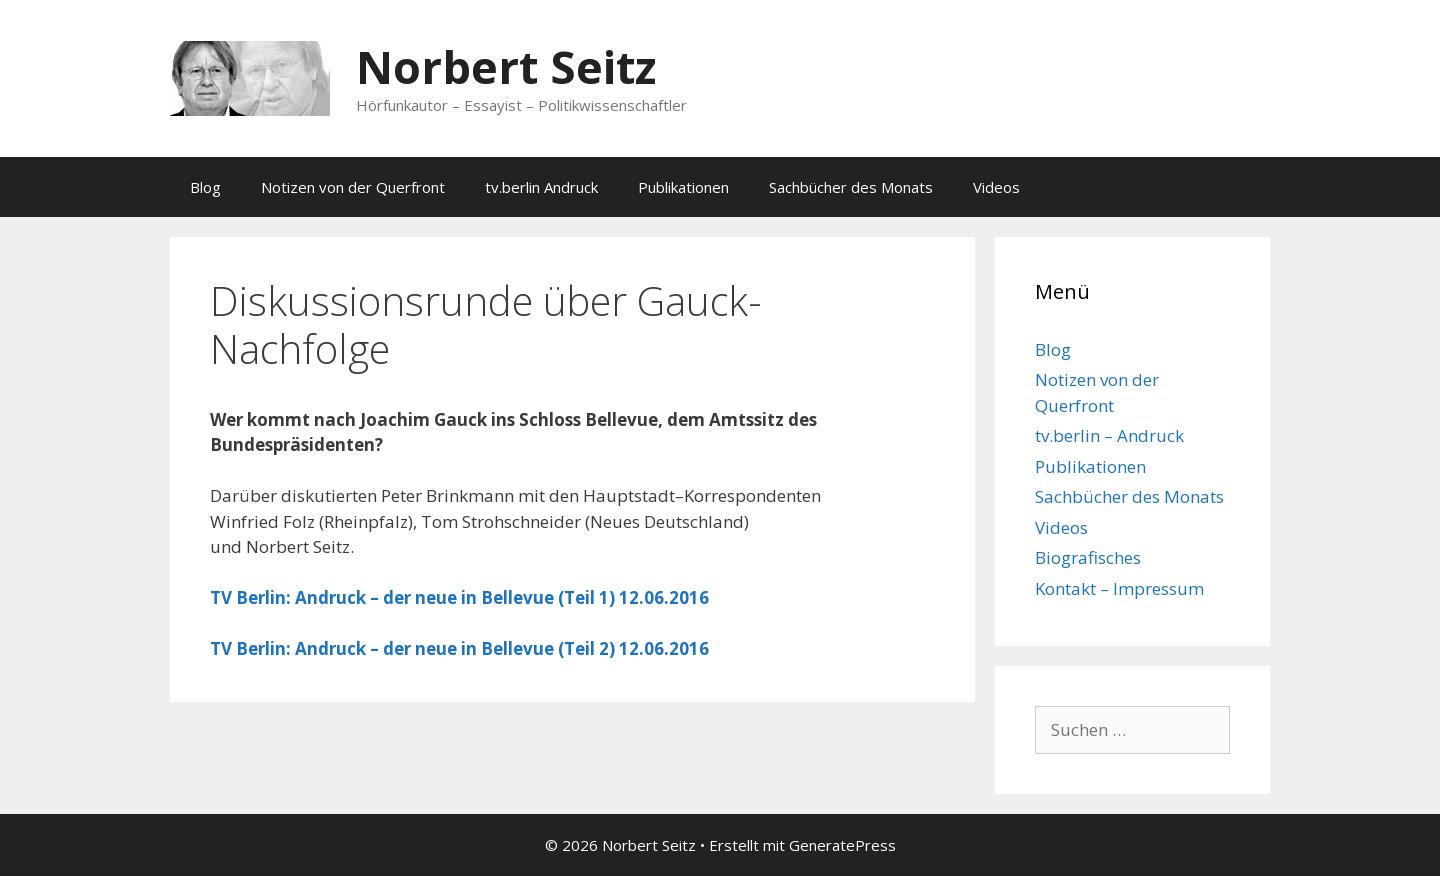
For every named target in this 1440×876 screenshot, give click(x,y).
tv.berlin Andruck (541, 187)
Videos (996, 187)
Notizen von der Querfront (353, 187)
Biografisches (1088, 557)
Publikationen (683, 187)
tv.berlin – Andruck (1109, 435)
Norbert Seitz (506, 66)
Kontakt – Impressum (1119, 588)
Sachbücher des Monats (851, 187)
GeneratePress (842, 845)
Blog (205, 187)
